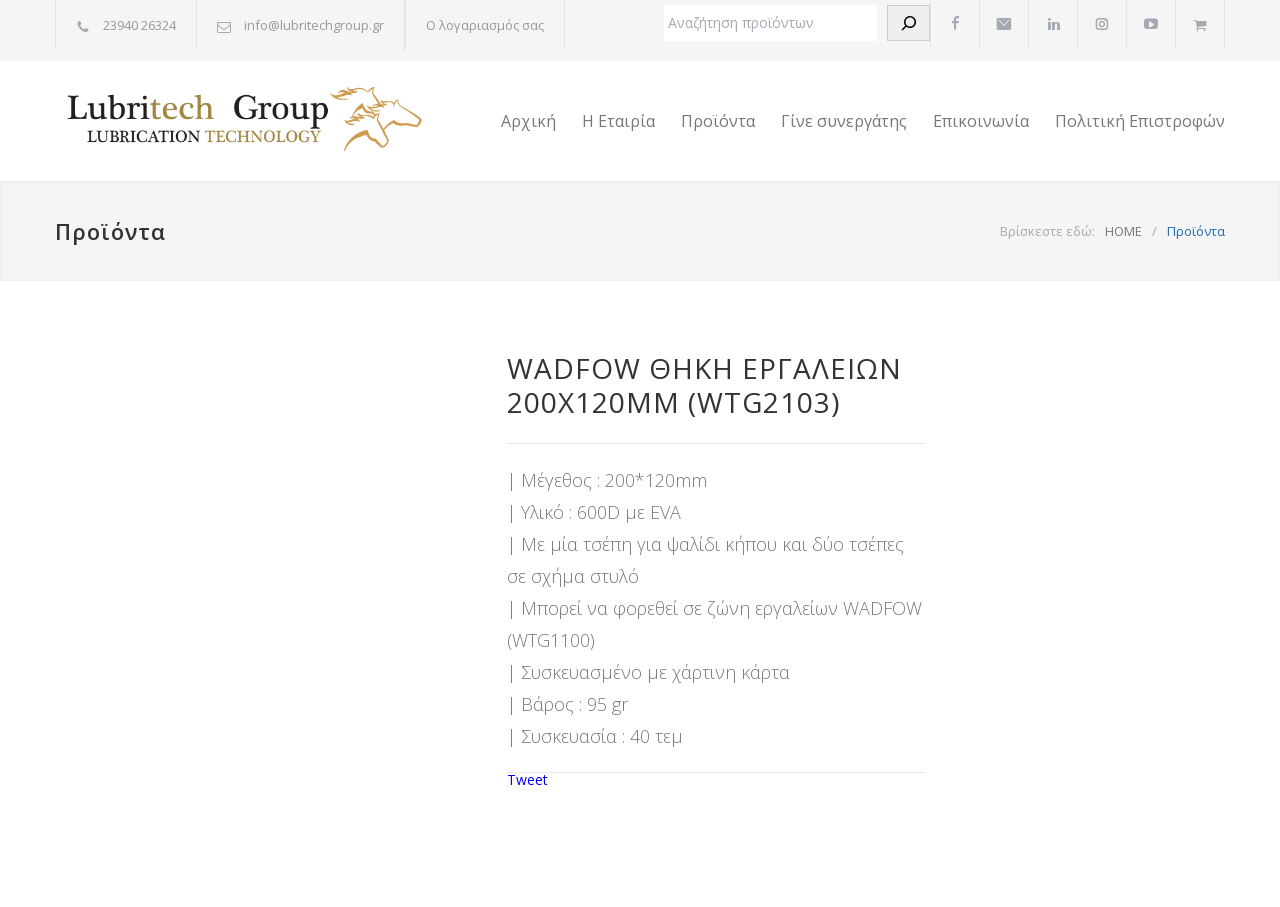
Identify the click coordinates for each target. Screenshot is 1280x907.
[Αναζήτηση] (908, 23)
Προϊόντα (718, 121)
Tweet (527, 779)
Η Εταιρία (618, 121)
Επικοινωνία (981, 121)
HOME (1123, 231)
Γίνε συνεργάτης (844, 121)
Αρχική (528, 121)
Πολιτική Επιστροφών (1140, 121)
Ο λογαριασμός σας (485, 25)
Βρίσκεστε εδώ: (1047, 231)
